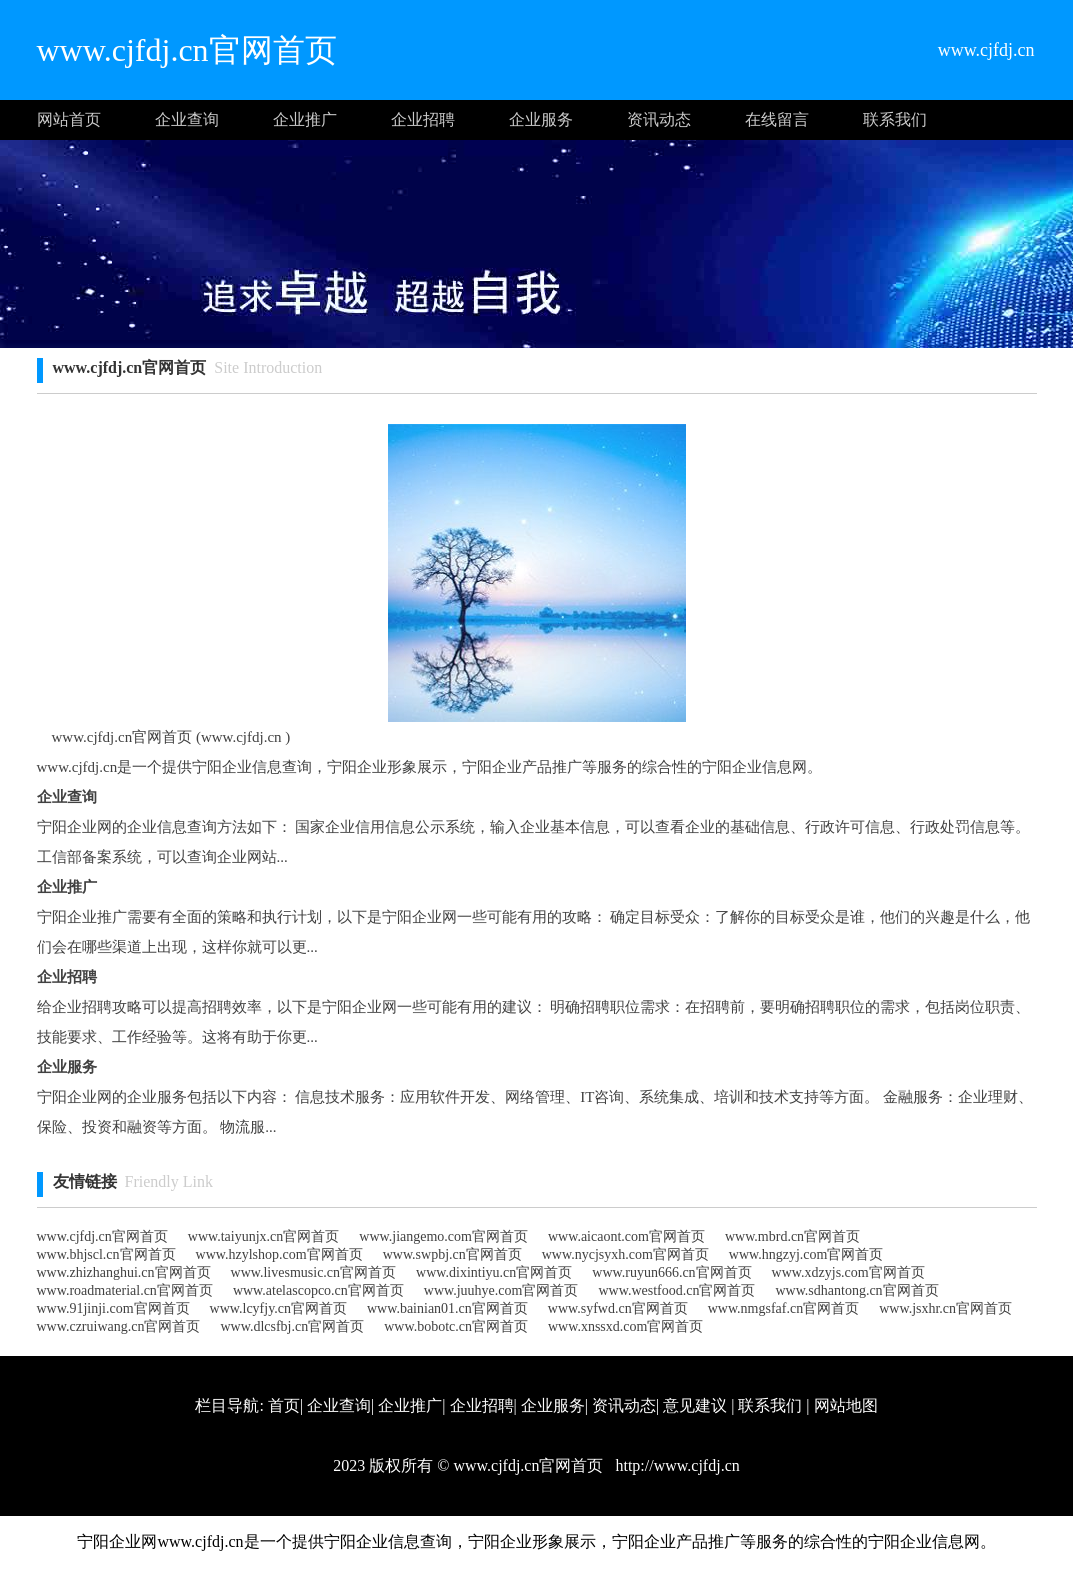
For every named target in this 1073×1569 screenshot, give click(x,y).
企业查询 (187, 119)
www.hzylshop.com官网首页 (279, 1254)
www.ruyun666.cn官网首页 (671, 1272)
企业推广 (305, 119)
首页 (284, 1405)
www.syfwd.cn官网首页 (618, 1308)
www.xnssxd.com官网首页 (625, 1326)
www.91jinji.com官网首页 (113, 1308)
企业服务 (541, 119)
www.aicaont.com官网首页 (626, 1236)
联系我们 (895, 119)
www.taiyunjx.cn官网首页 (264, 1236)
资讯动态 (659, 119)
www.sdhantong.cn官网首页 (856, 1290)
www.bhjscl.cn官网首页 (106, 1254)
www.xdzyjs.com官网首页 (848, 1272)
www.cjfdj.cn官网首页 (102, 1236)
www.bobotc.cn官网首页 (456, 1326)
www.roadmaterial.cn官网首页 (125, 1290)
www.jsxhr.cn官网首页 (945, 1308)
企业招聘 (423, 119)
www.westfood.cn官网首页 (676, 1290)
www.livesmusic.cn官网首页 (314, 1272)
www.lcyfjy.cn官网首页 (278, 1308)
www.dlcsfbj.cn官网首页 (292, 1326)
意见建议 (695, 1405)
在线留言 (777, 119)
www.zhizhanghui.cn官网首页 (124, 1272)
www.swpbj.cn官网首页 (452, 1254)
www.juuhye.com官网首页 (501, 1290)
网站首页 (69, 119)
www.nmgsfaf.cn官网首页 (784, 1308)
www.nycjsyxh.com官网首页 (625, 1254)
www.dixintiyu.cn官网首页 (494, 1272)
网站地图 (846, 1405)
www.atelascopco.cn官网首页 (318, 1290)
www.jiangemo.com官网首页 (443, 1236)
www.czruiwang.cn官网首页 (119, 1326)
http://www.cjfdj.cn (675, 1465)
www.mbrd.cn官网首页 (792, 1236)
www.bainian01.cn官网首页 (447, 1308)
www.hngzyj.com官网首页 (806, 1254)
